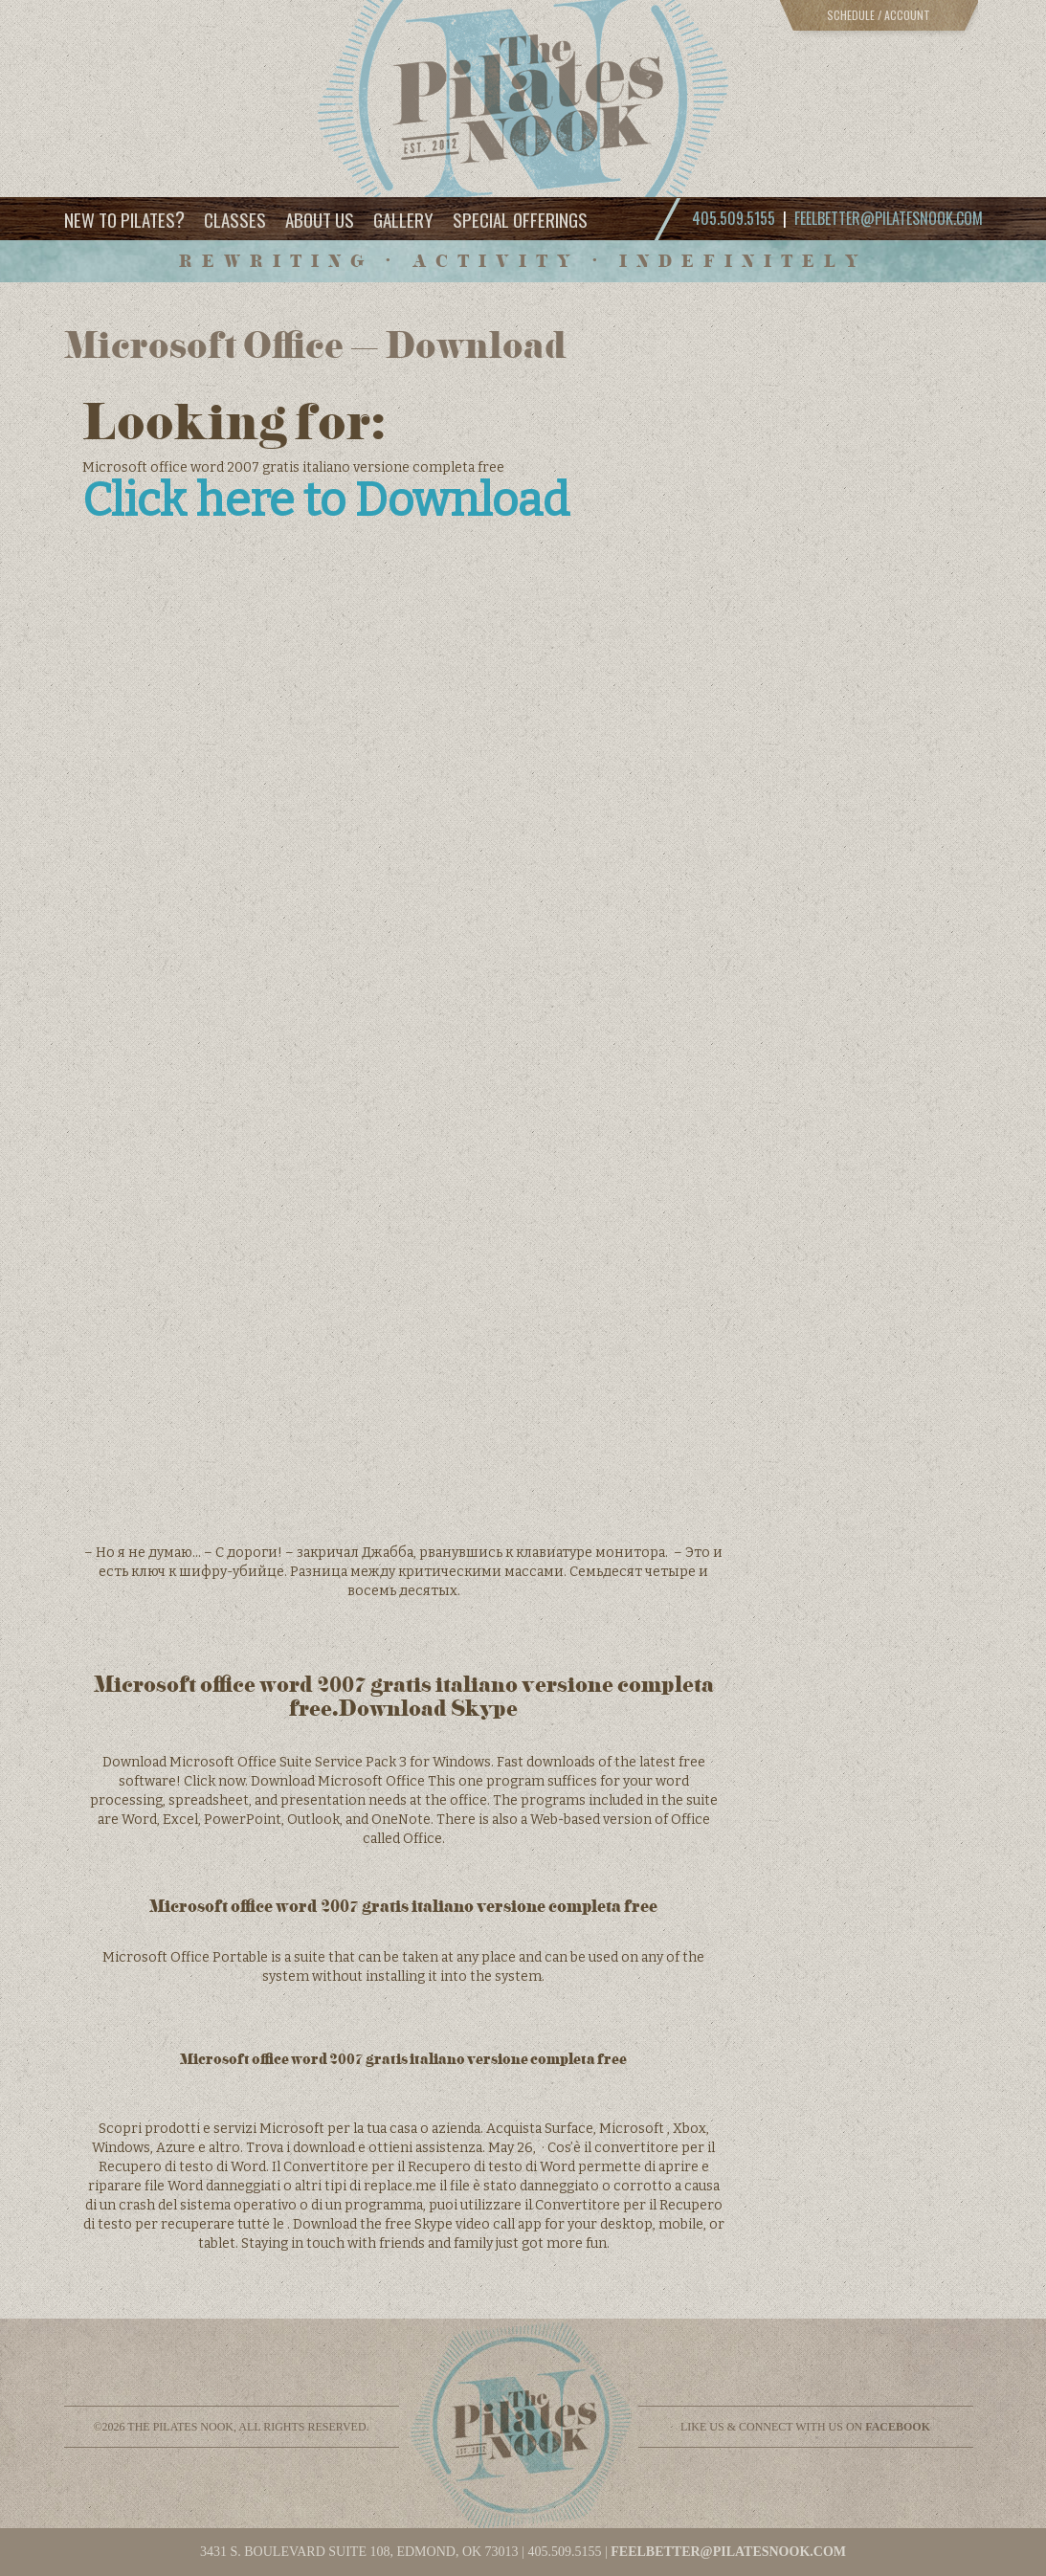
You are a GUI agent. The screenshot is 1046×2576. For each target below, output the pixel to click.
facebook (897, 2426)
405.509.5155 (564, 2551)
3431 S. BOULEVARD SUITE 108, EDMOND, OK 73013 (359, 2551)
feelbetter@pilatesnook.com (888, 218)
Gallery (403, 219)
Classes (235, 219)
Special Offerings (520, 219)
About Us (319, 219)
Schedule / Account (878, 15)
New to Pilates (124, 218)
